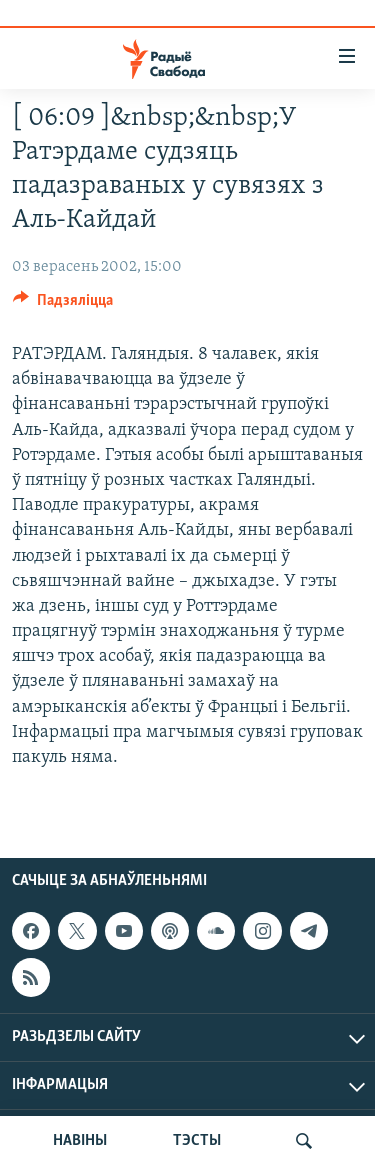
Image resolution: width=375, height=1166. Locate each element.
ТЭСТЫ (197, 1141)
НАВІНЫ (80, 1141)
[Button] (63, 305)
